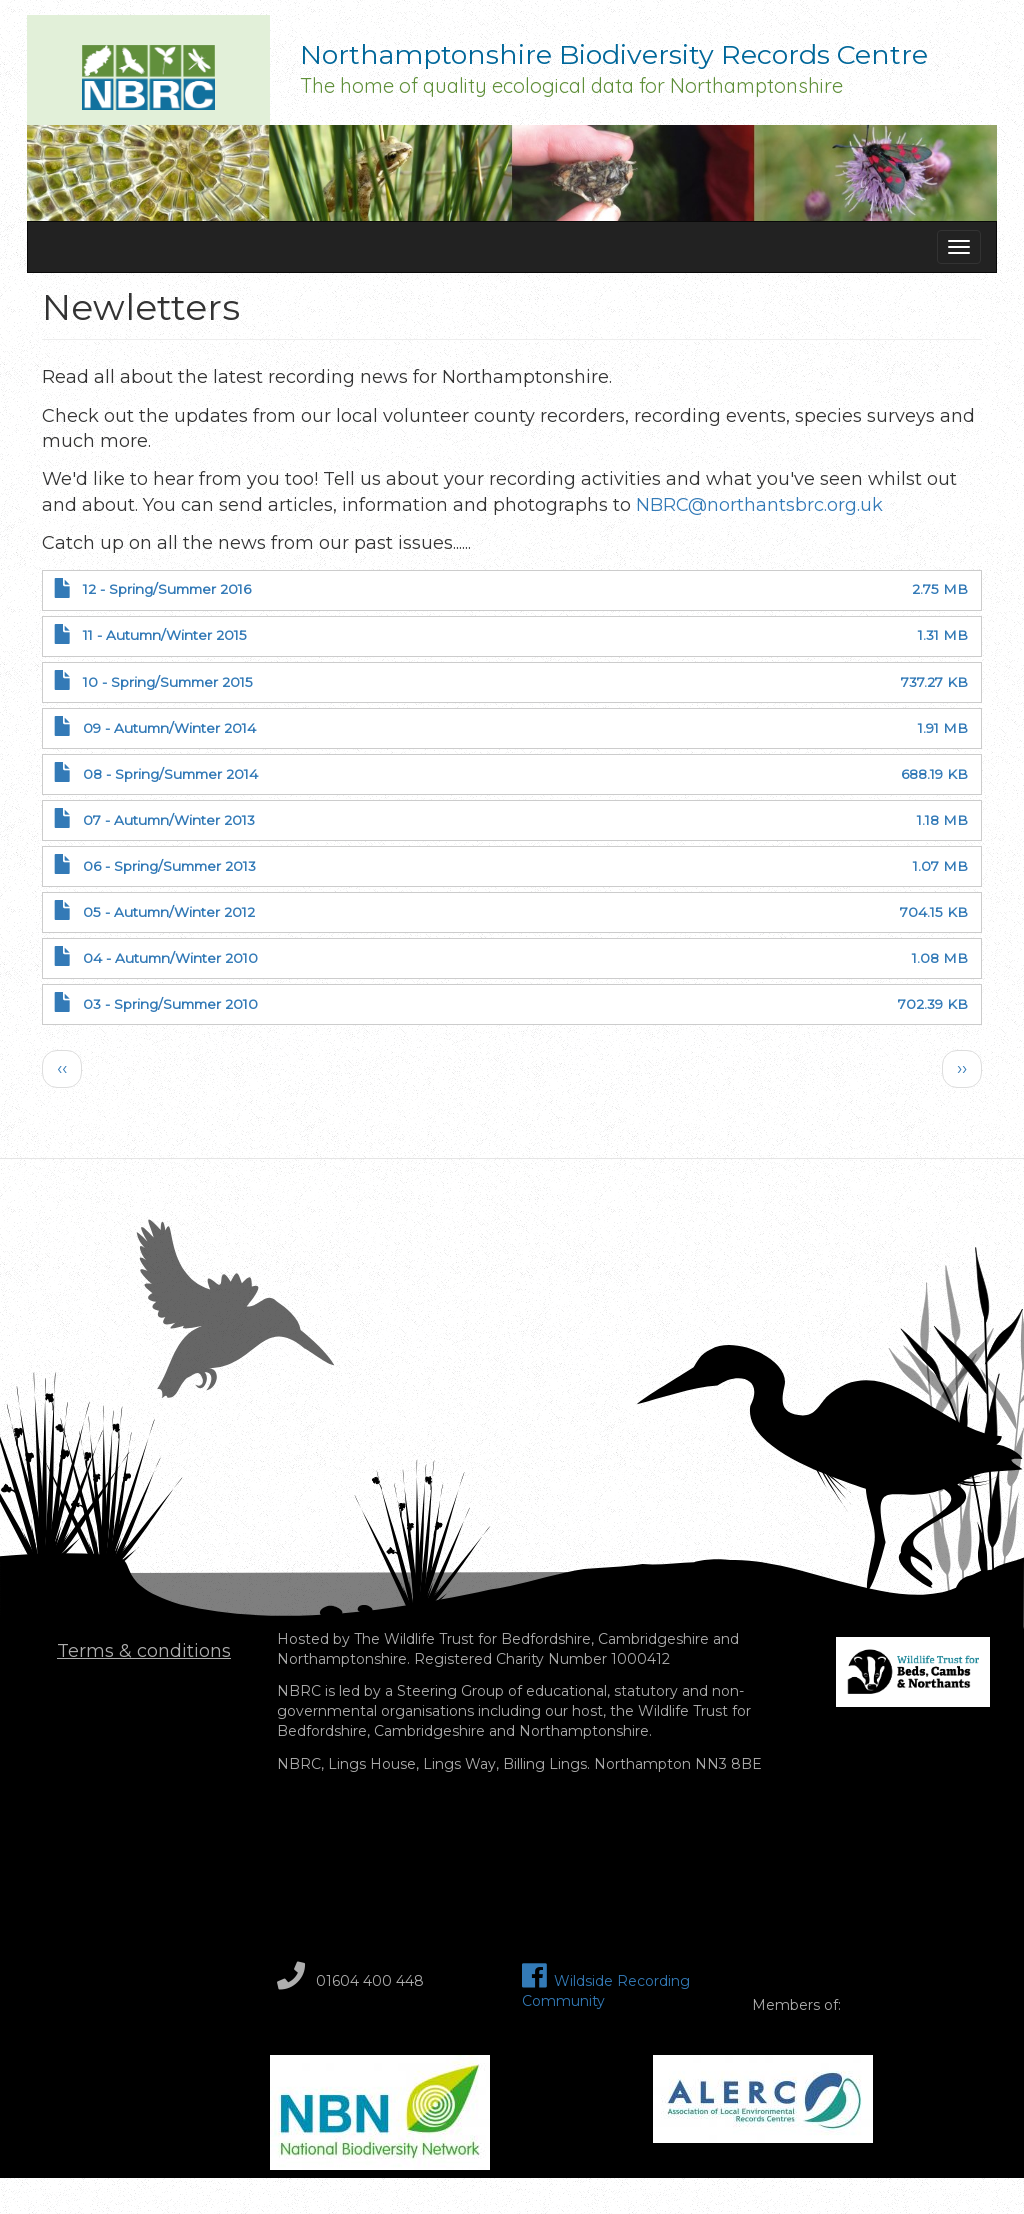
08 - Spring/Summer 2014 (170, 774)
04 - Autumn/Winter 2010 (170, 958)
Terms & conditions (144, 1651)
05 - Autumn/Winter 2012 (169, 912)
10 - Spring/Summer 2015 (168, 682)
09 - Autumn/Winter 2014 (169, 728)
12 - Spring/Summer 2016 (167, 589)
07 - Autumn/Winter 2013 (169, 820)
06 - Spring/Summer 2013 (169, 866)
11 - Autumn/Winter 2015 (165, 635)
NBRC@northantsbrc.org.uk (759, 505)
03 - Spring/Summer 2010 (170, 1004)
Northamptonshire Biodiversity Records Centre (614, 56)
